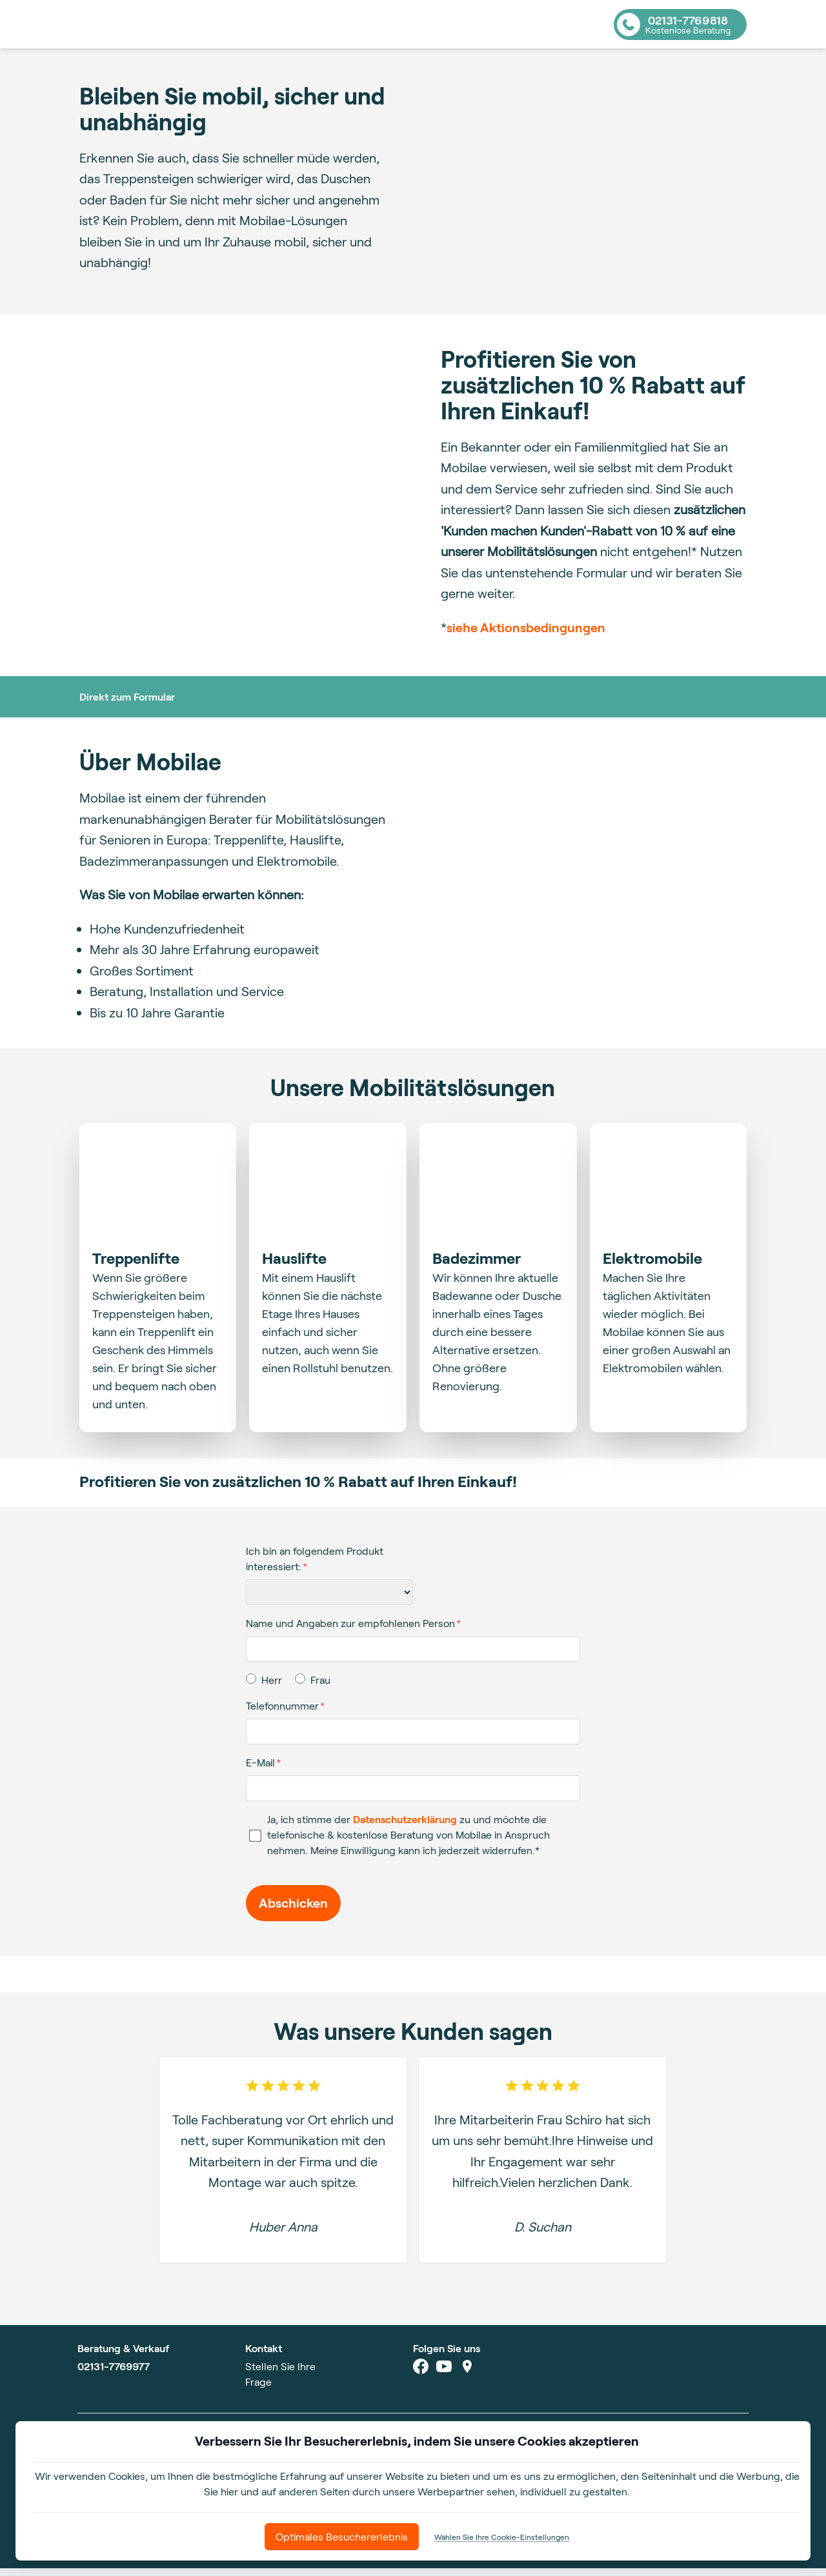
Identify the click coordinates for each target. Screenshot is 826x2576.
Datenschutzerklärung (405, 1827)
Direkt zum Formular (127, 704)
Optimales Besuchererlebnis (342, 2536)
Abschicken (293, 1911)
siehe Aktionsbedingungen (526, 635)
